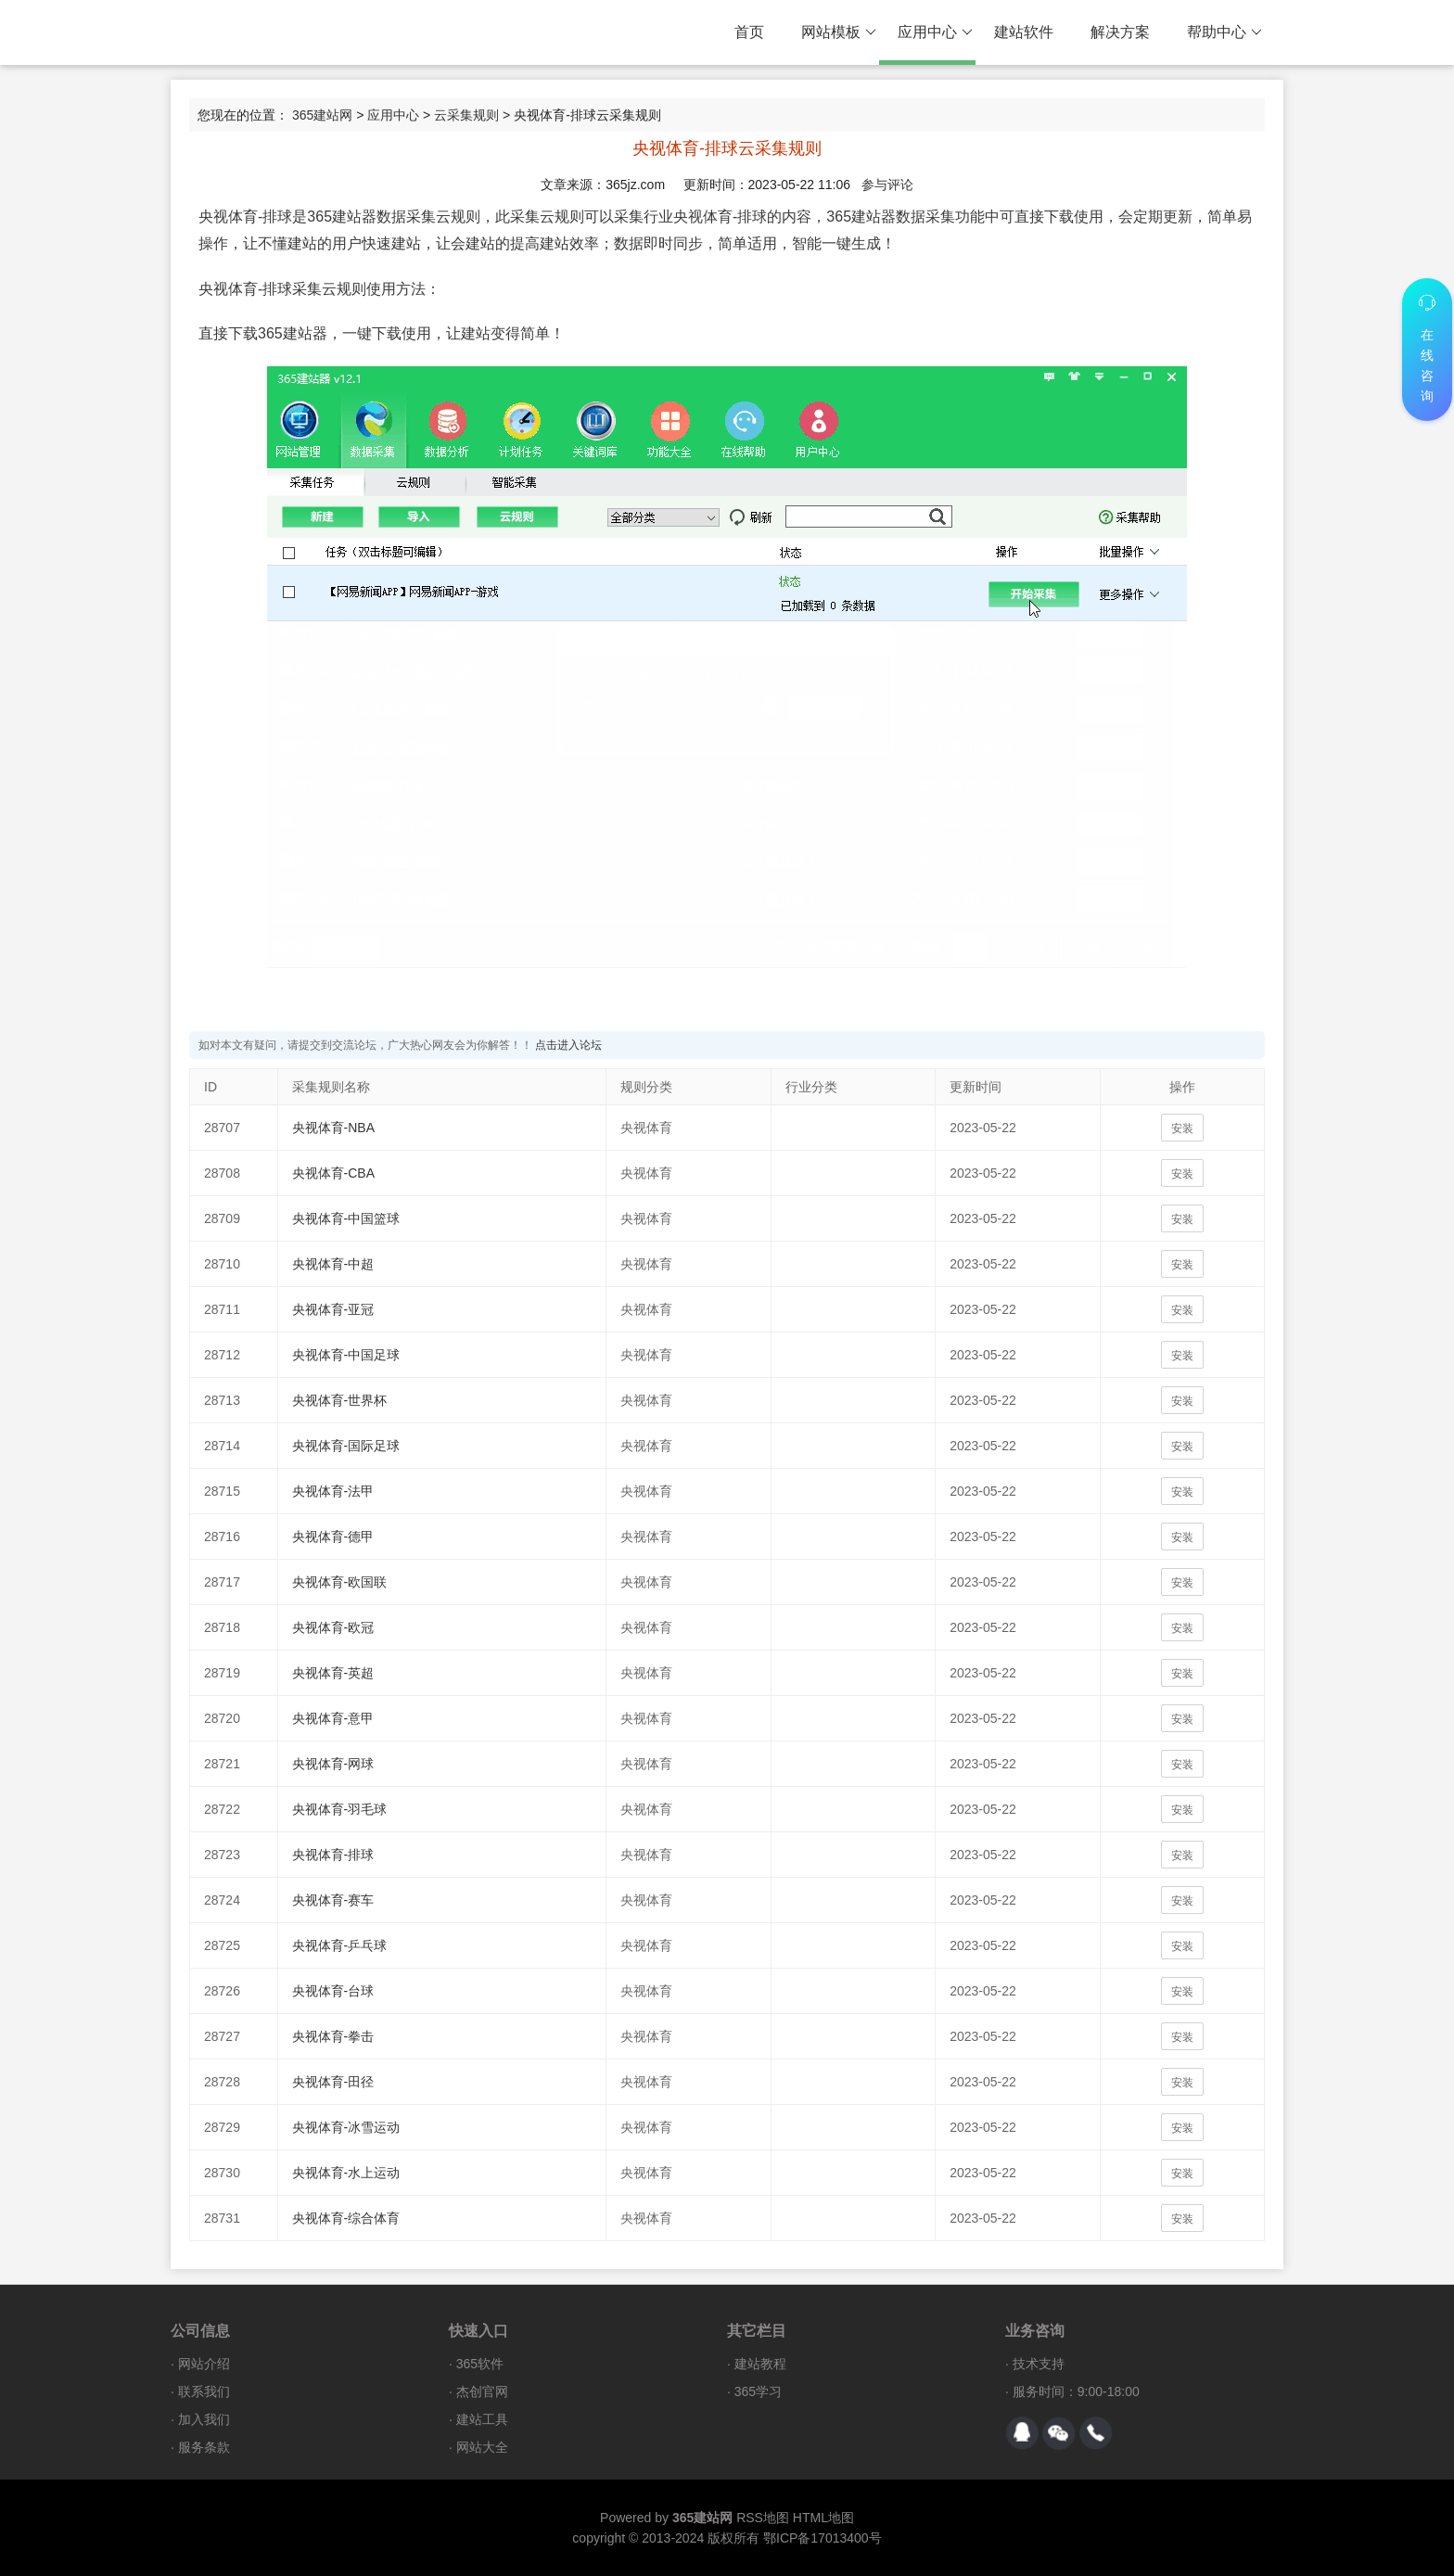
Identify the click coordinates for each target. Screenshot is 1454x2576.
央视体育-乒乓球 (340, 1945)
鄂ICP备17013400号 (822, 2538)
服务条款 (204, 2447)
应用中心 (935, 32)
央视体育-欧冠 (333, 1627)
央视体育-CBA (333, 1173)
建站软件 (1023, 32)
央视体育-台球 (333, 1990)
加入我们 (204, 2419)
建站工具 (482, 2419)
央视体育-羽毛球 (340, 1809)
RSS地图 (762, 2517)
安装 (1182, 1128)
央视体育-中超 (333, 1263)
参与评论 (887, 184)
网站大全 (482, 2447)
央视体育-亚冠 (333, 1309)
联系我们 (204, 2391)
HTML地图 (823, 2517)
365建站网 (322, 115)
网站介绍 (204, 2363)
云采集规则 (466, 115)
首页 (749, 32)
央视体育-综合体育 (346, 2218)
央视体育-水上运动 (346, 2172)
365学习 (758, 2391)
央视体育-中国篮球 (346, 1218)
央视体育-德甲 (333, 1536)
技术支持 (1039, 2363)
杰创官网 (482, 2391)
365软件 (480, 2363)
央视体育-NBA (333, 1127)
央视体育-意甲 (333, 1718)
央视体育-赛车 (333, 1900)
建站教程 (760, 2363)
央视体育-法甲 (333, 1491)
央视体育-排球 (333, 1854)
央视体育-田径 (333, 2081)
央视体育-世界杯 (340, 1400)
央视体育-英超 (333, 1672)
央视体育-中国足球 (346, 1354)
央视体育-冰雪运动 (346, 2127)
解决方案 (1120, 32)
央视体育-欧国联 (340, 1582)
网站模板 (838, 32)
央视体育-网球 (333, 1763)
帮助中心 (1224, 32)
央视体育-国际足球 (346, 1445)
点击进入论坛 (568, 1045)
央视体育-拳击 (333, 2036)
